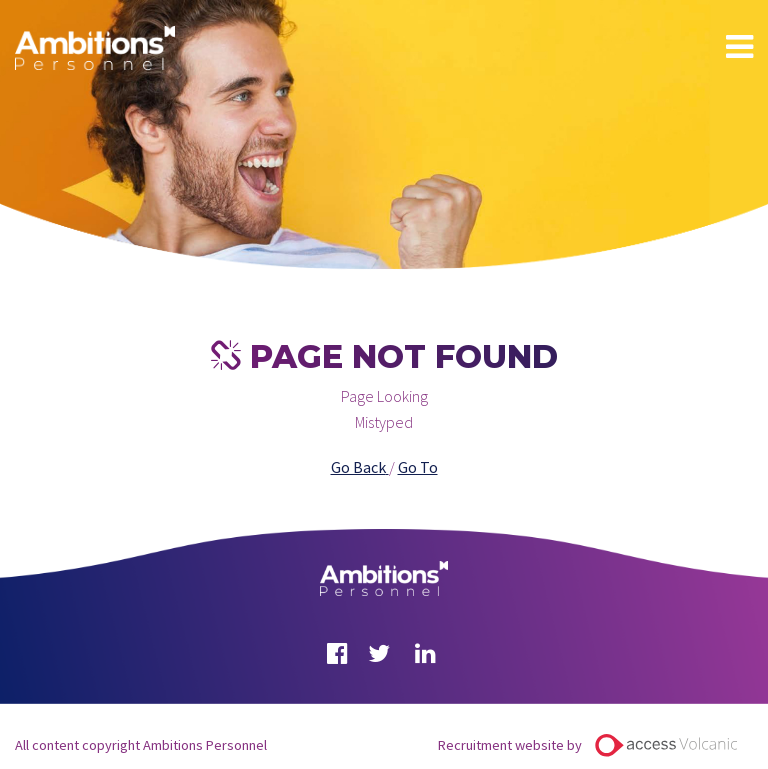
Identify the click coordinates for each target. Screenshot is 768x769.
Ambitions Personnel (95, 47)
